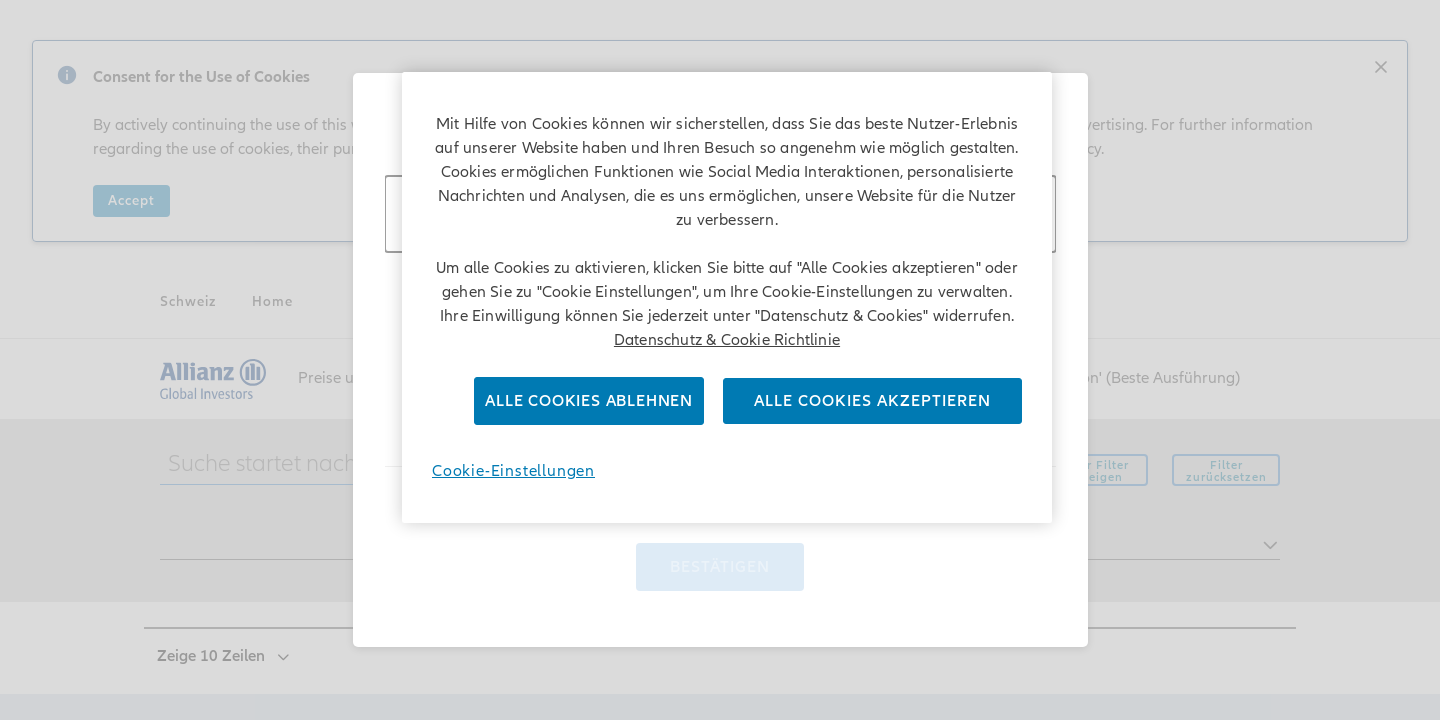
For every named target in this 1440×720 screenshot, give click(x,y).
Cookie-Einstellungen (513, 471)
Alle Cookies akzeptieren (872, 401)
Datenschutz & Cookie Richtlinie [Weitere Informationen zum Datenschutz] (727, 340)
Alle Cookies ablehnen (589, 401)
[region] (727, 297)
